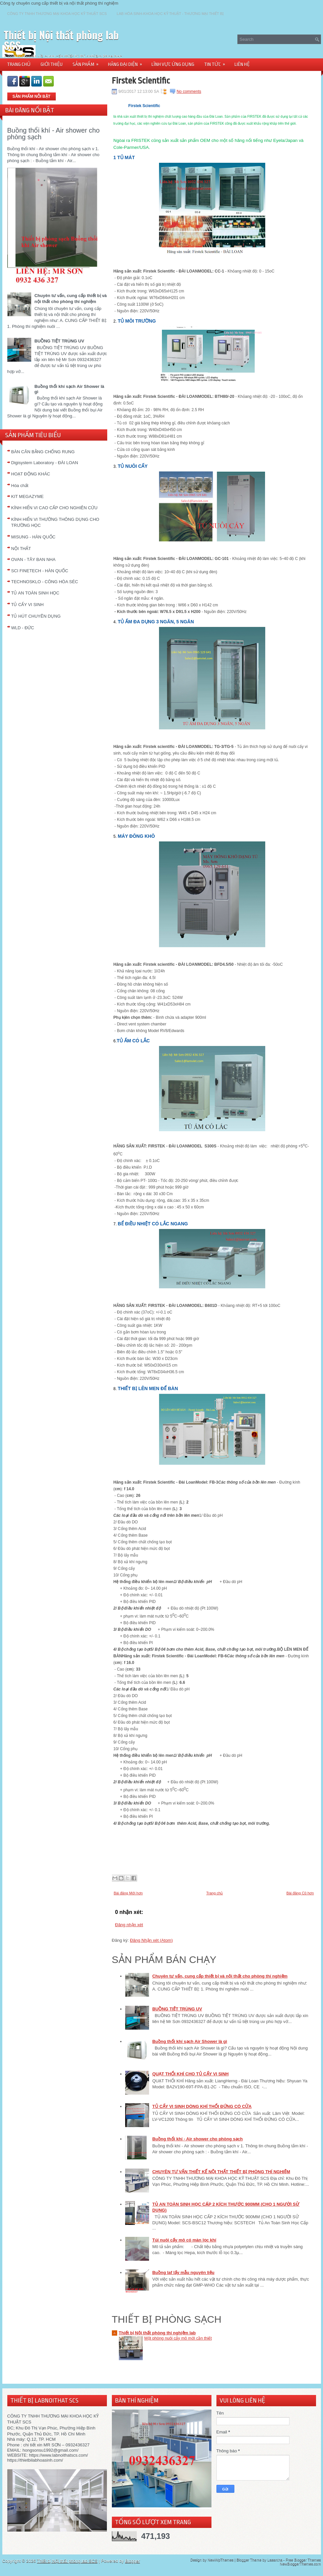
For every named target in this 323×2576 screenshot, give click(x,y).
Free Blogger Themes (303, 2560)
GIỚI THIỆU (51, 64)
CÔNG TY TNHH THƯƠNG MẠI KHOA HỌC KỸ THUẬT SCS (57, 14)
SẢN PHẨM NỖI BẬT (31, 96)
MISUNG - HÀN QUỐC (33, 536)
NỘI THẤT (21, 548)
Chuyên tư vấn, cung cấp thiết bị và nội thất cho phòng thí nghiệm (219, 1976)
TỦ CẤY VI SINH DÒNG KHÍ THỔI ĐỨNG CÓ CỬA (202, 2106)
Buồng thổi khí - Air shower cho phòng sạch (53, 134)
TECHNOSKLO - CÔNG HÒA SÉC (44, 581)
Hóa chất (20, 485)
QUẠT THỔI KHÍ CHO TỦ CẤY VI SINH (190, 2073)
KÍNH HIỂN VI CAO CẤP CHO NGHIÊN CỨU (54, 507)
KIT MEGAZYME (27, 496)
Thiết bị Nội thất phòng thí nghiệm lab (157, 2332)
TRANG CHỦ (19, 64)
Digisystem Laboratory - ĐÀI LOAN (44, 462)
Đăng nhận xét (129, 1924)
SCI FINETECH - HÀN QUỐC (39, 570)
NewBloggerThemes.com (300, 2564)
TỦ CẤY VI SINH (27, 604)
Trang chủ (214, 1893)
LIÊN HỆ (242, 64)
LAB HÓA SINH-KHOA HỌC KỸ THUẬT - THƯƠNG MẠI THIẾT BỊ (170, 14)
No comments (189, 91)
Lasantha (274, 2560)
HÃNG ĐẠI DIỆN (127, 62)
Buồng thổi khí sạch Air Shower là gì (189, 2041)
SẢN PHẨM (88, 62)
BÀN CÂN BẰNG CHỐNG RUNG (43, 451)
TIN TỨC (216, 62)
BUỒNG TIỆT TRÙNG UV (59, 340)
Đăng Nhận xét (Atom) (151, 1940)
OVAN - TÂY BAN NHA (33, 559)
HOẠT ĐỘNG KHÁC (30, 473)
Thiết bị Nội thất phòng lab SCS (61, 40)
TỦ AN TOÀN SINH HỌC (35, 592)
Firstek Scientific (141, 80)
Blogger (132, 2560)
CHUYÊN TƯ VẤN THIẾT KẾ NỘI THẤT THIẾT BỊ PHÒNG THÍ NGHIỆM (221, 2171)
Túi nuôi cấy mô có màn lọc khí (184, 2240)
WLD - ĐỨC (22, 627)
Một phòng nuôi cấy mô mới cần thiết (178, 2338)
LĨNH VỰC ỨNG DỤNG (172, 64)
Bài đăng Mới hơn (128, 1893)
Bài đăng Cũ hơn (300, 1893)
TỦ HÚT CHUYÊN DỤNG (36, 616)
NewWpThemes (220, 2560)
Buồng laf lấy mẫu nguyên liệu (183, 2272)
